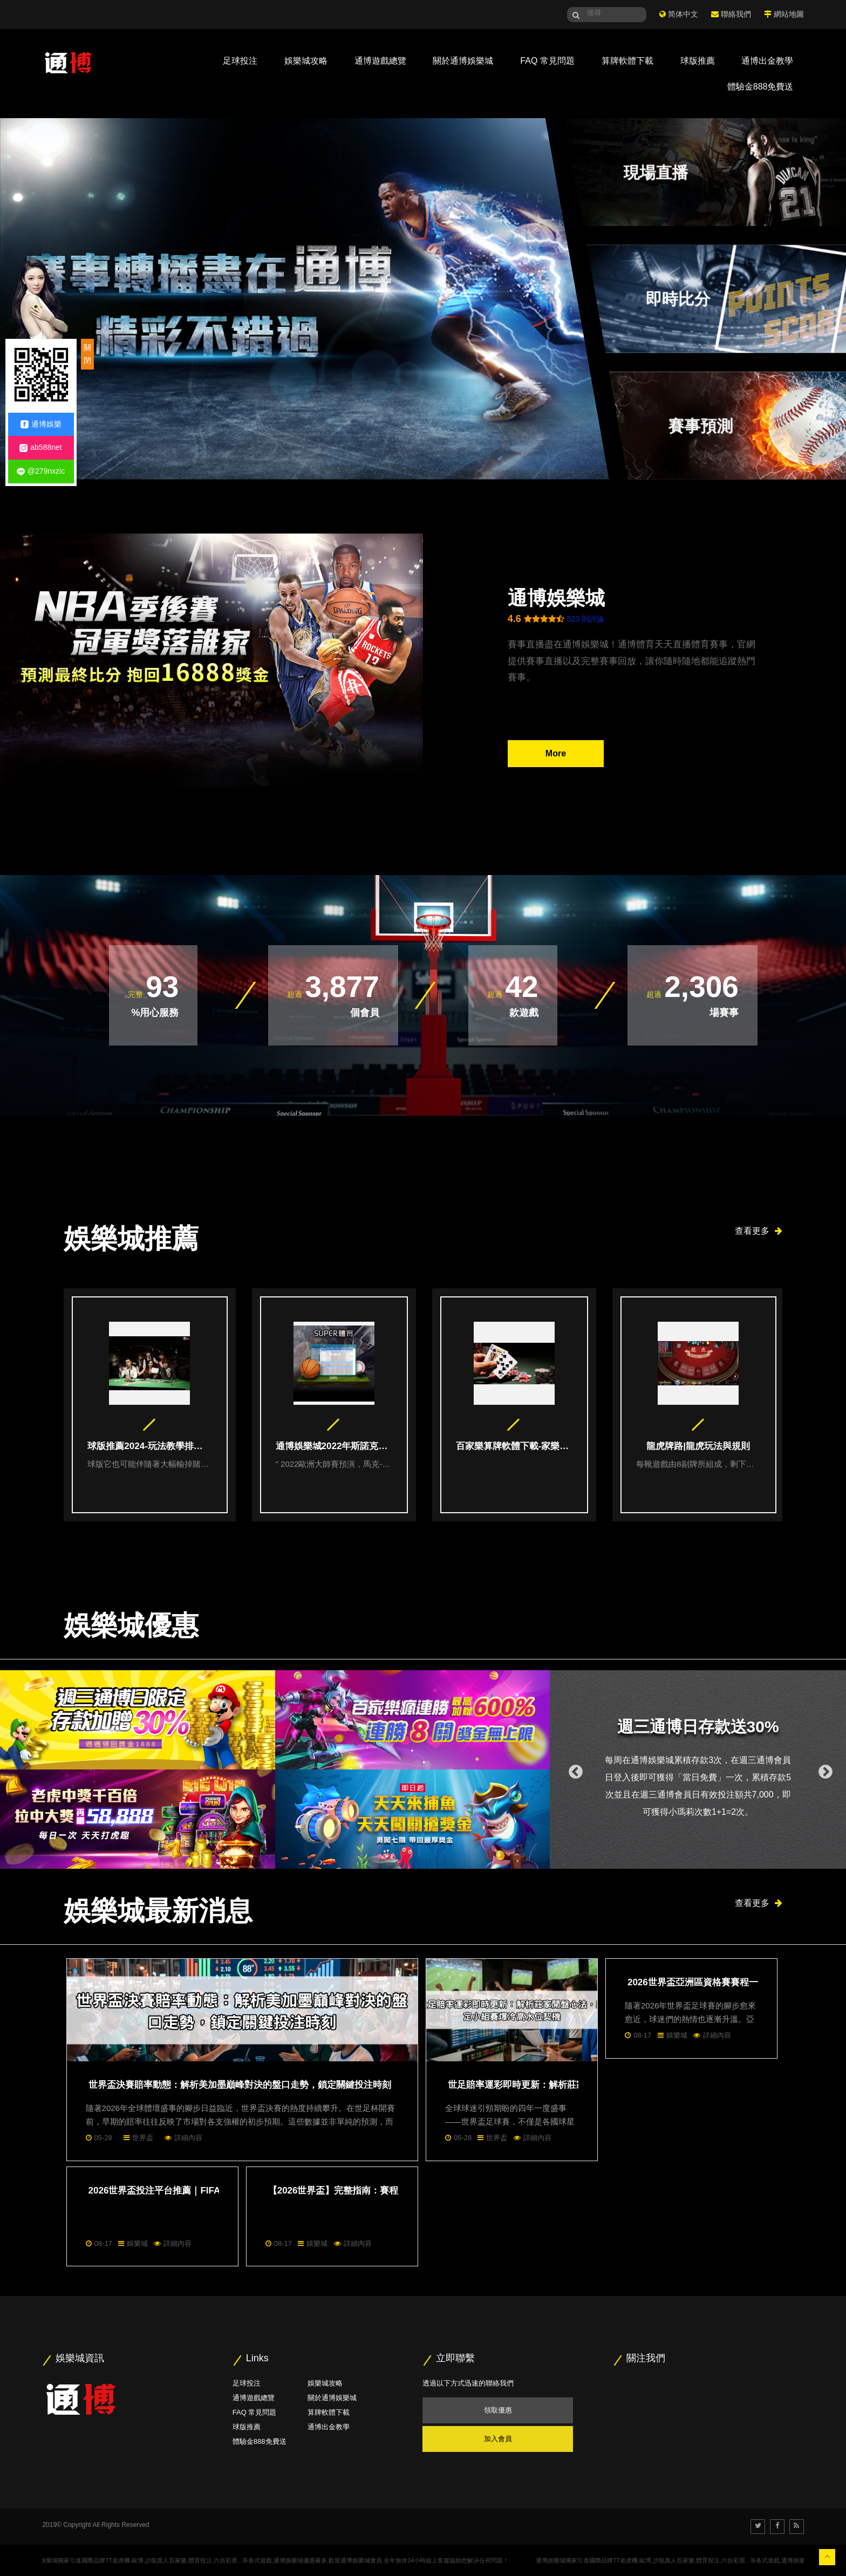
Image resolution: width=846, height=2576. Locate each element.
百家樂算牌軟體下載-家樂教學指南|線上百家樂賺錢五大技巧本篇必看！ (514, 1446)
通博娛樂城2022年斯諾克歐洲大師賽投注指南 (334, 1446)
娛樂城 (676, 2035)
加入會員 (498, 2439)
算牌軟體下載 (627, 60)
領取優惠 (498, 2410)
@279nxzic (41, 471)
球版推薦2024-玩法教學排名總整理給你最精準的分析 (149, 1446)
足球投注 (240, 60)
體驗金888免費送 (760, 86)
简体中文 (683, 14)
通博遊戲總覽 (380, 60)
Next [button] (822, 1769)
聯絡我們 (736, 14)
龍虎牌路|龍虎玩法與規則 (698, 1446)
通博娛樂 (41, 424)
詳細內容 (188, 2138)
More (555, 753)
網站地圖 (789, 14)
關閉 (87, 354)
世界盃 (142, 2138)
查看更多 (758, 1230)
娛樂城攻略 (306, 60)
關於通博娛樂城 (463, 60)
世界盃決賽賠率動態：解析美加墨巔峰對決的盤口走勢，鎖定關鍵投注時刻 (239, 2085)
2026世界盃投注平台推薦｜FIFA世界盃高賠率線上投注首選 (209, 2190)
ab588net (40, 447)
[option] (154, 1404)
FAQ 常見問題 (547, 60)
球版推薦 (697, 60)
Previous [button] (573, 1769)
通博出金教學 (767, 60)
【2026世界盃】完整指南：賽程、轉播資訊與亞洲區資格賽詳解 (397, 2190)
